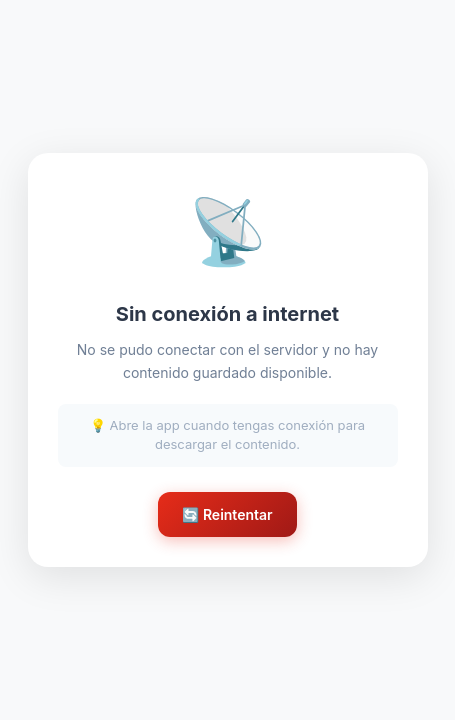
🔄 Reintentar (227, 514)
